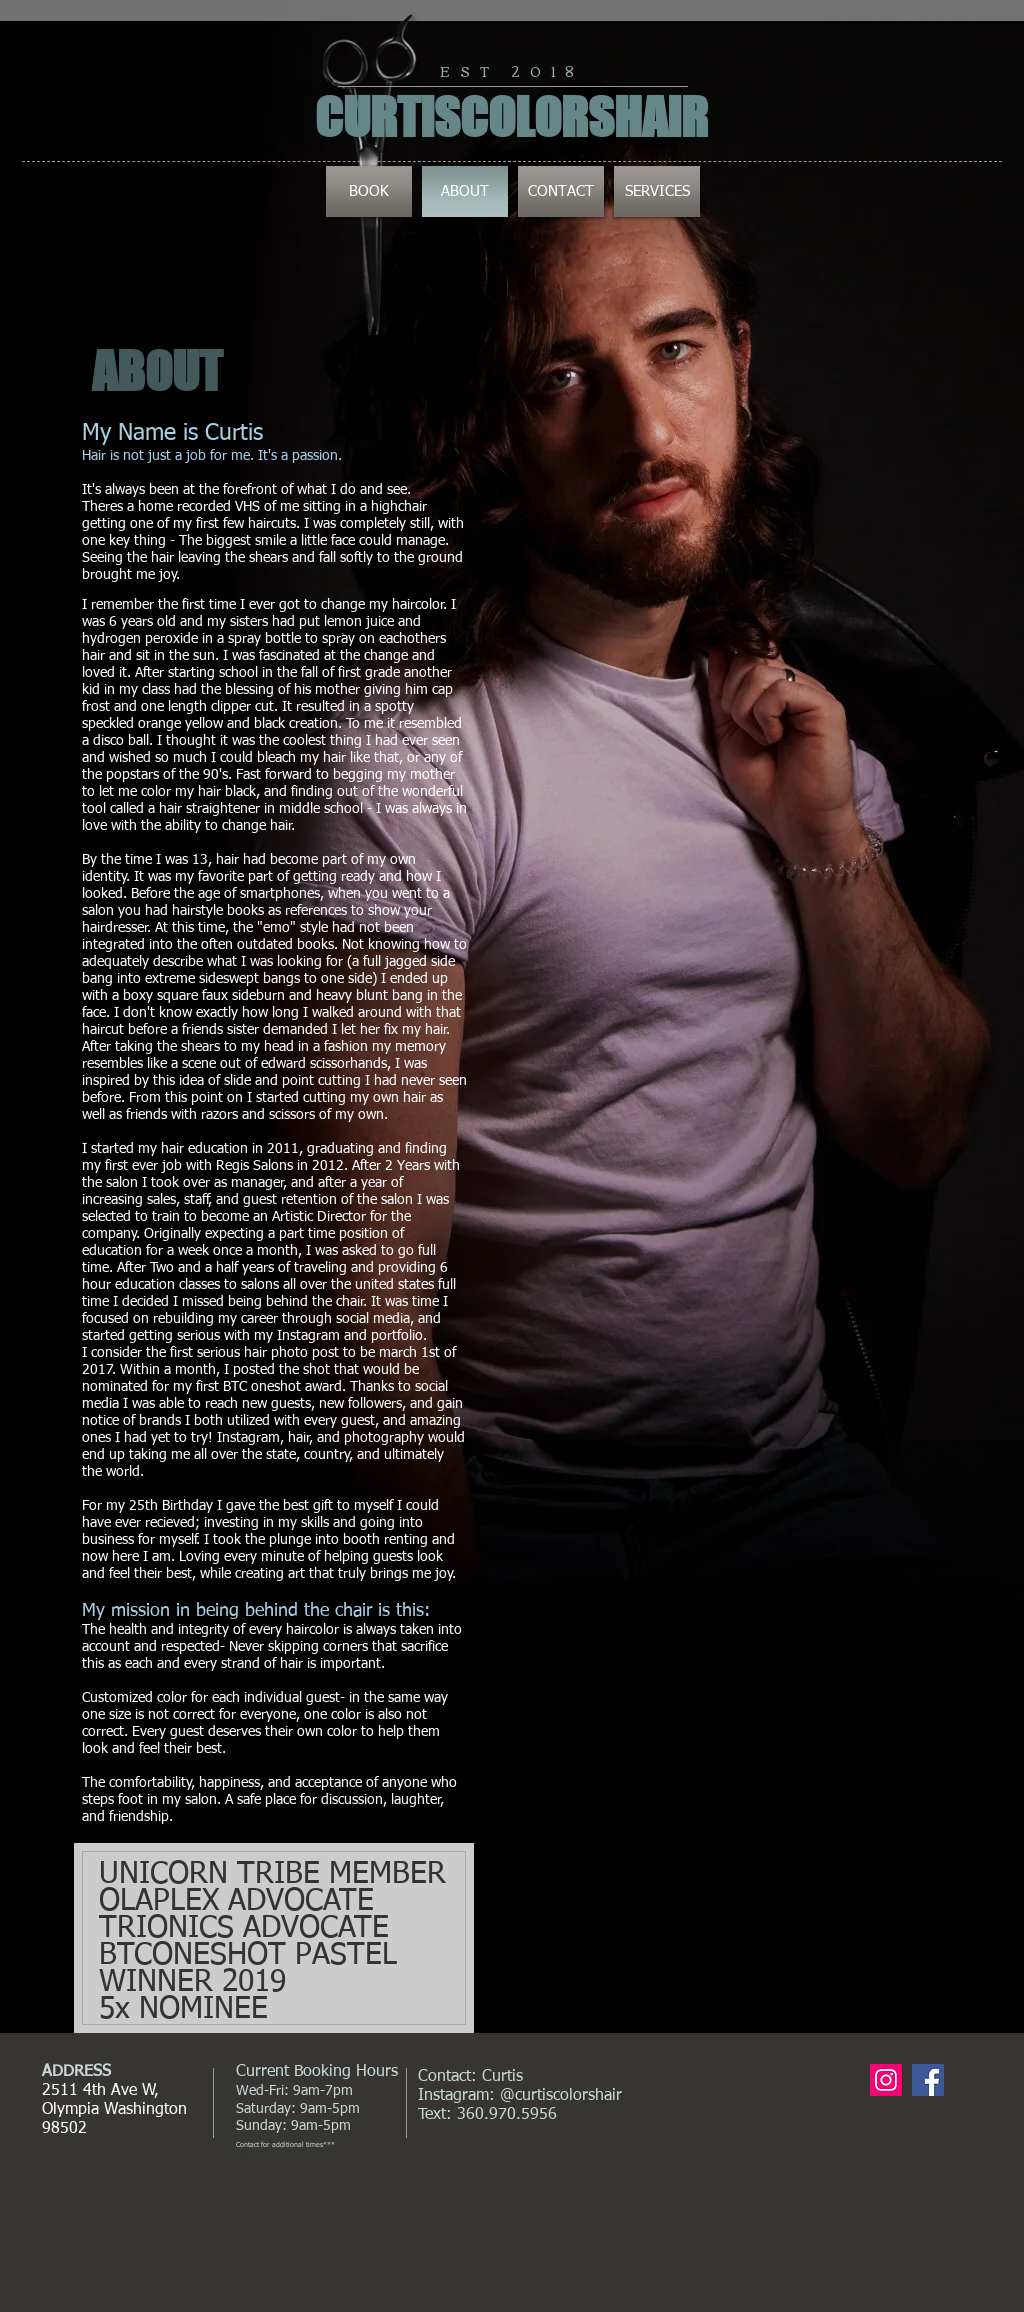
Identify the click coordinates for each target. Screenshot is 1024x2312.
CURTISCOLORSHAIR (511, 117)
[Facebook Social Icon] (928, 2080)
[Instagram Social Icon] (886, 2080)
